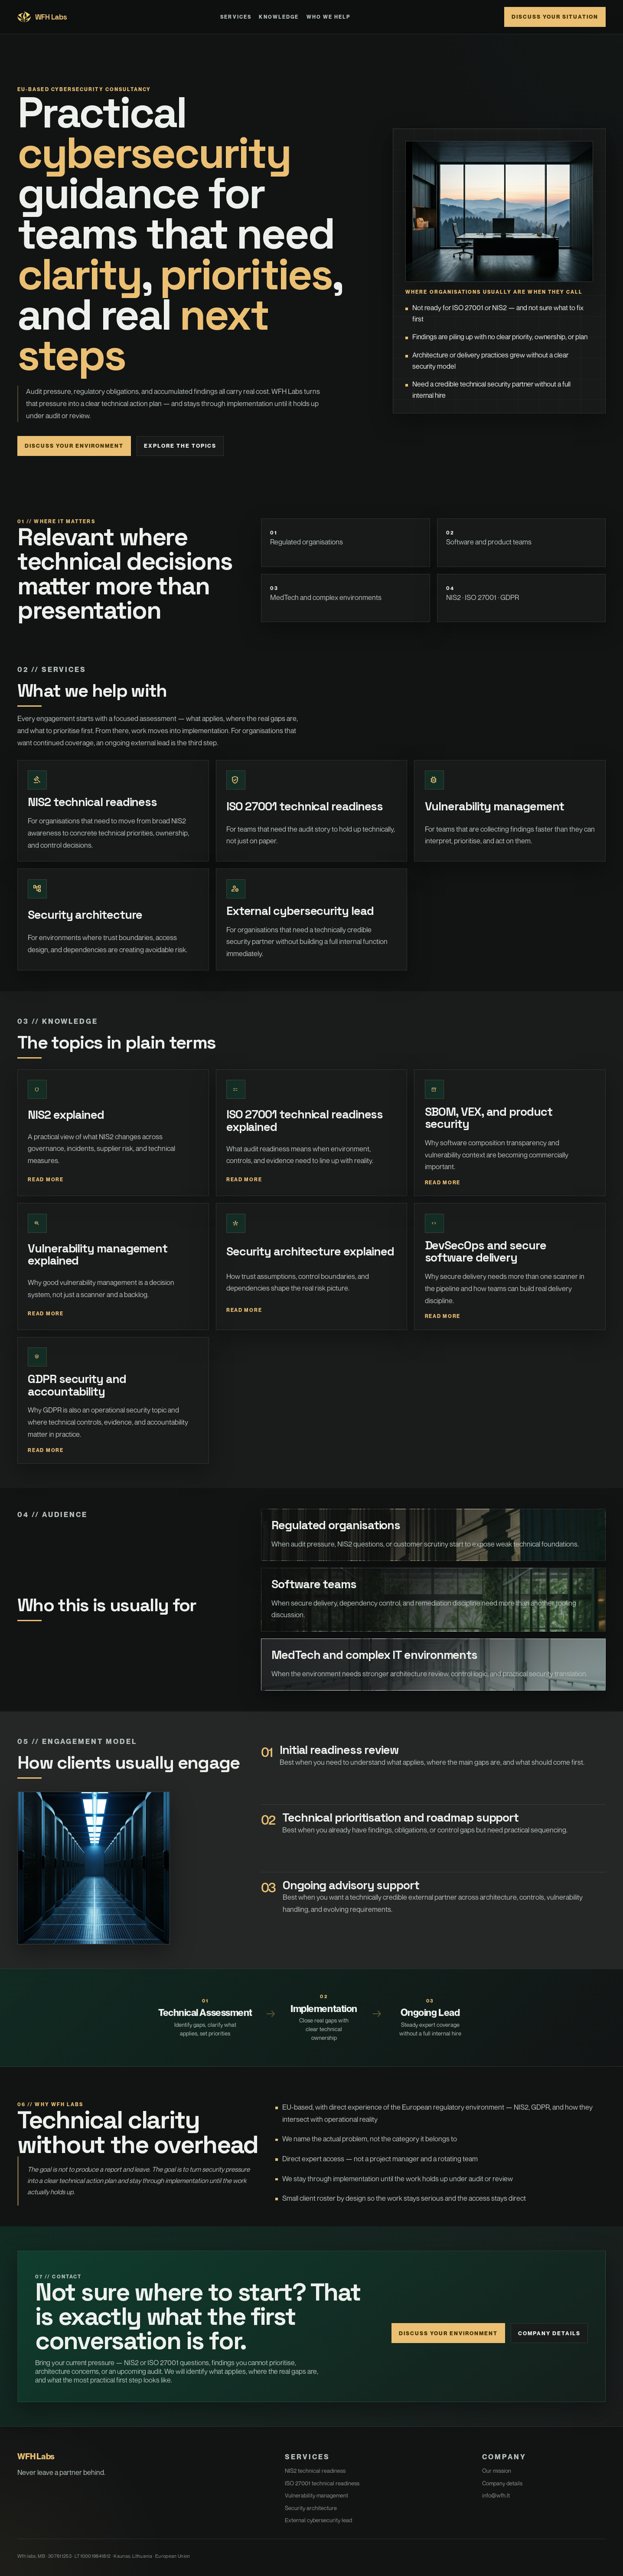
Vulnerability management (316, 2495)
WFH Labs (42, 17)
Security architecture (311, 2507)
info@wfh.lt (496, 2495)
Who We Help (329, 17)
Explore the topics (180, 445)
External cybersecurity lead (318, 2520)
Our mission (496, 2470)
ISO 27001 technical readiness (322, 2483)
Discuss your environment (74, 445)
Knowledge (279, 17)
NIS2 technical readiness (315, 2470)
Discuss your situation (555, 16)
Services (235, 17)
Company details (549, 2333)
